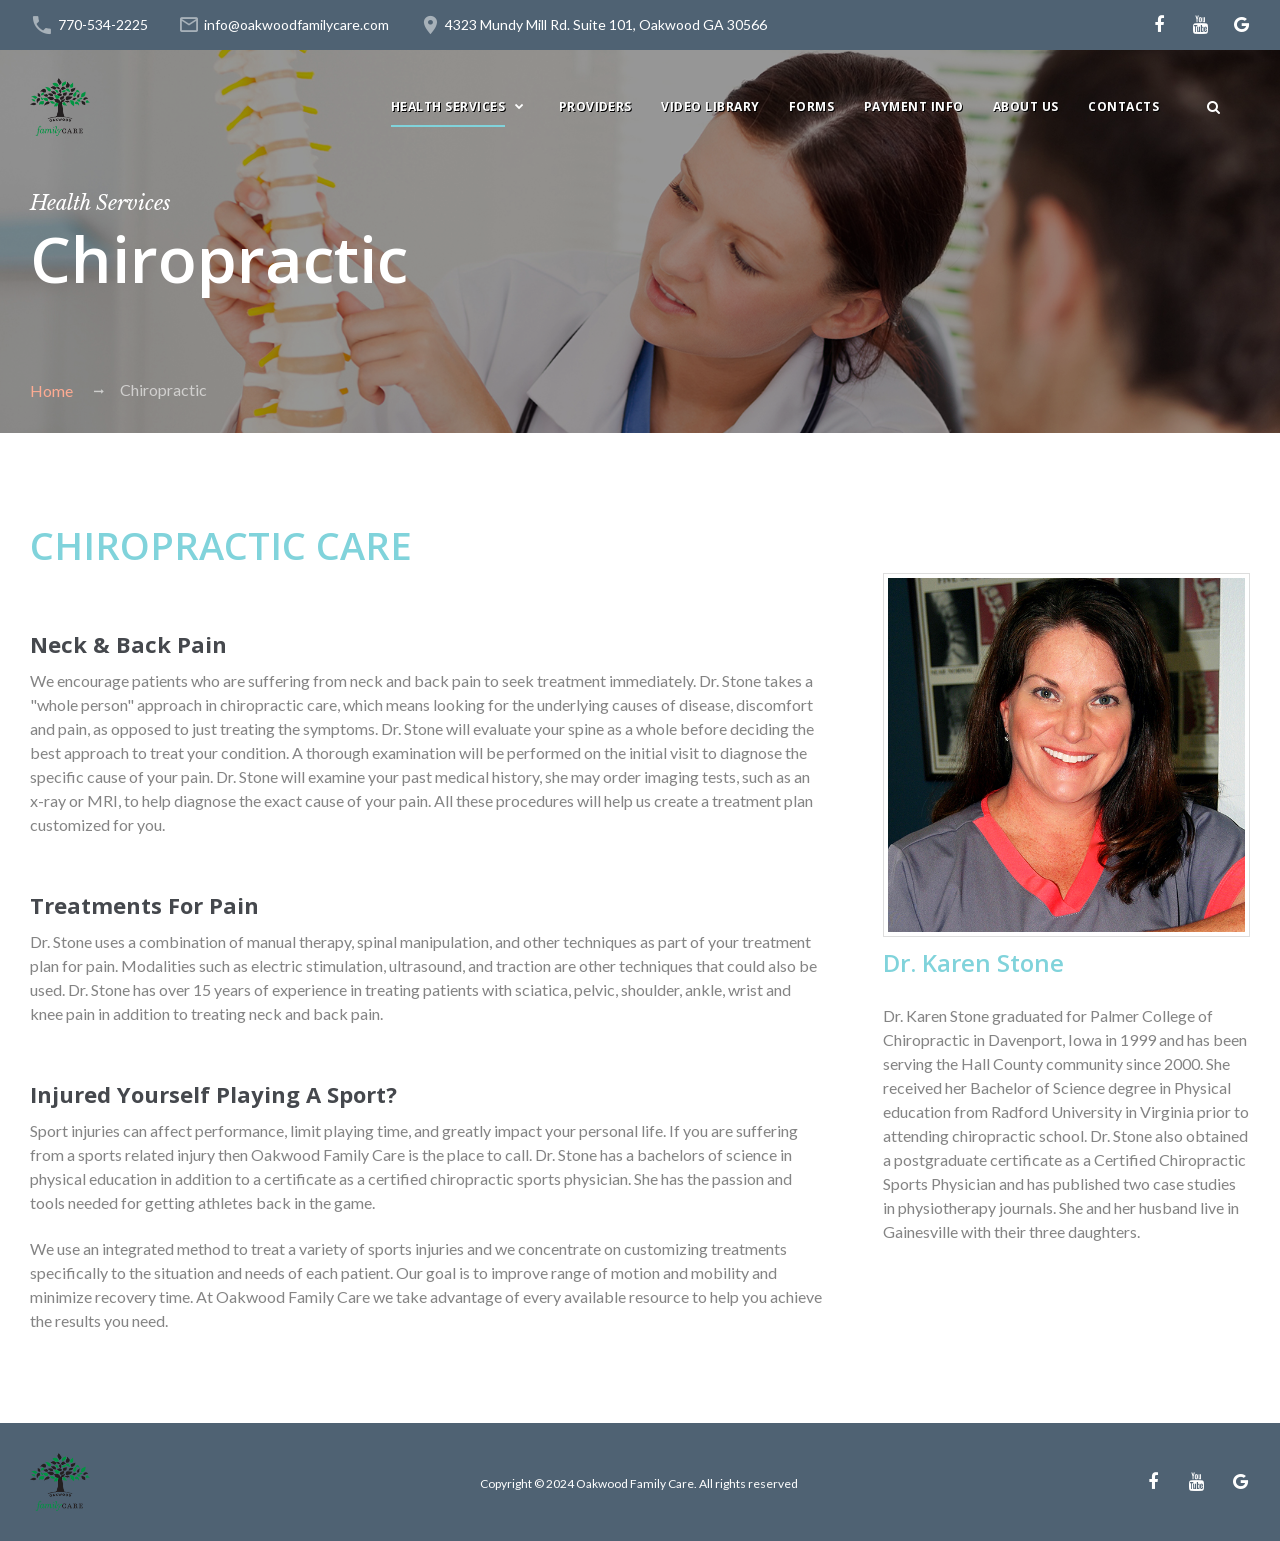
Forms (811, 106)
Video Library (710, 106)
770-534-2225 (103, 24)
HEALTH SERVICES (448, 106)
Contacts (1123, 106)
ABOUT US (1026, 106)
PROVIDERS (595, 106)
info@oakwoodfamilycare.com (296, 24)
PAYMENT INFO (914, 106)
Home (51, 390)
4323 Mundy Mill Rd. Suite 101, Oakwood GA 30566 (606, 24)
